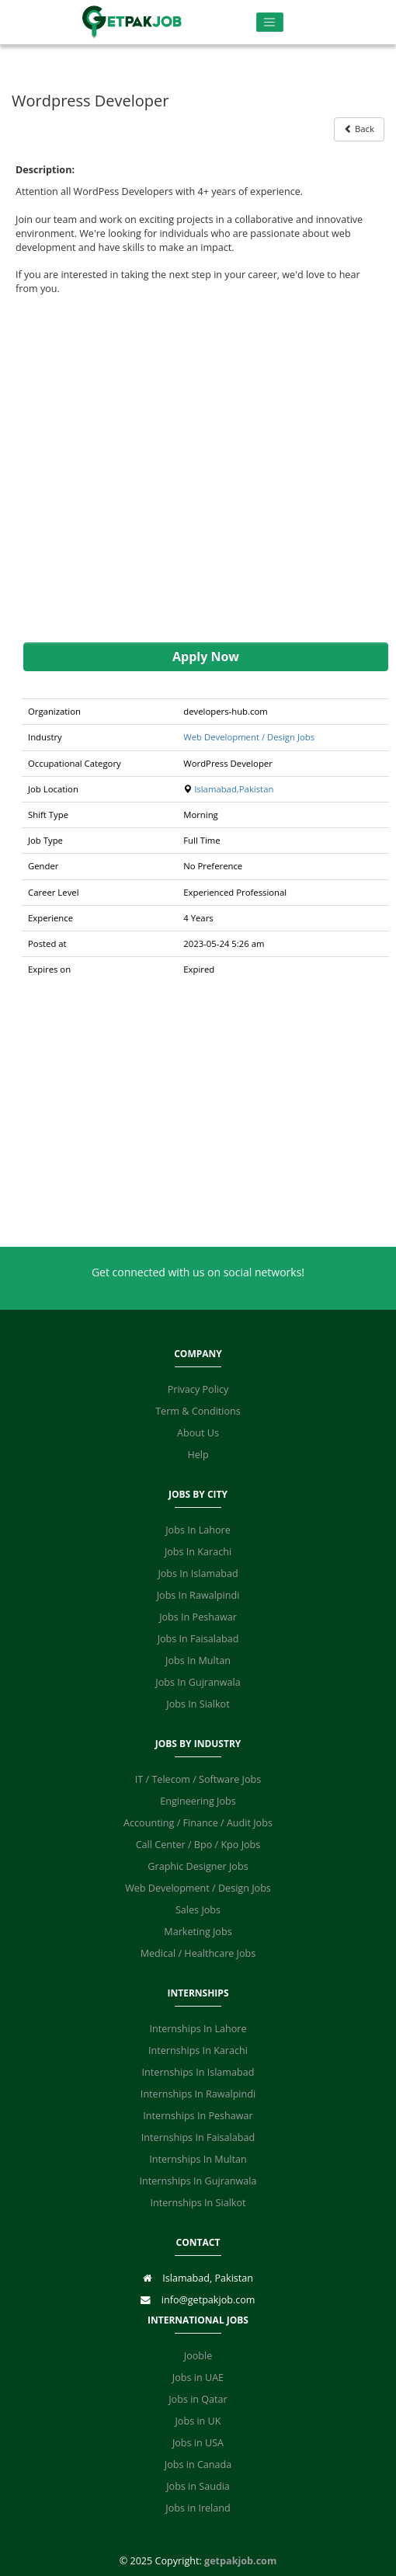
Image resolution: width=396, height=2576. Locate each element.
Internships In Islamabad (198, 2072)
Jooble (198, 2355)
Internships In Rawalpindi (198, 2094)
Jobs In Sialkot (197, 1704)
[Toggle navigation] (269, 22)
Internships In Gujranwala (198, 2181)
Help (197, 1454)
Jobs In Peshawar (198, 1617)
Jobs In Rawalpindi (198, 1595)
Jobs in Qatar (198, 2399)
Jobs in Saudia (198, 2486)
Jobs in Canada (198, 2464)
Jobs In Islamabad (198, 1573)
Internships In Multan (198, 2159)
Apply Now (205, 656)
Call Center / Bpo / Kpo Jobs (198, 1844)
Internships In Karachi (198, 2050)
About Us (198, 1432)
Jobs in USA (198, 2442)
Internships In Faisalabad (198, 2137)
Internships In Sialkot (197, 2202)
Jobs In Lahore (198, 1530)
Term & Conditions (198, 1411)
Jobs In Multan (198, 1660)
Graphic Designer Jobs (198, 1866)
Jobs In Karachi (198, 1551)
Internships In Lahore (197, 2028)
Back (359, 128)
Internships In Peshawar (197, 2115)
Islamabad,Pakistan (233, 789)
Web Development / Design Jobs (248, 737)
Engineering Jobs (197, 1801)
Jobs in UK (198, 2421)
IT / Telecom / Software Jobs (198, 1779)
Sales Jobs (198, 1909)
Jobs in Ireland (197, 2508)
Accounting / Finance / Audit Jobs (198, 1822)
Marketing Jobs (197, 1931)
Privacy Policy (198, 1389)
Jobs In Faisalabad (198, 1638)
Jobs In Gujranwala (197, 1682)
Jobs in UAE (198, 2377)
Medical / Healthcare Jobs (198, 1953)
